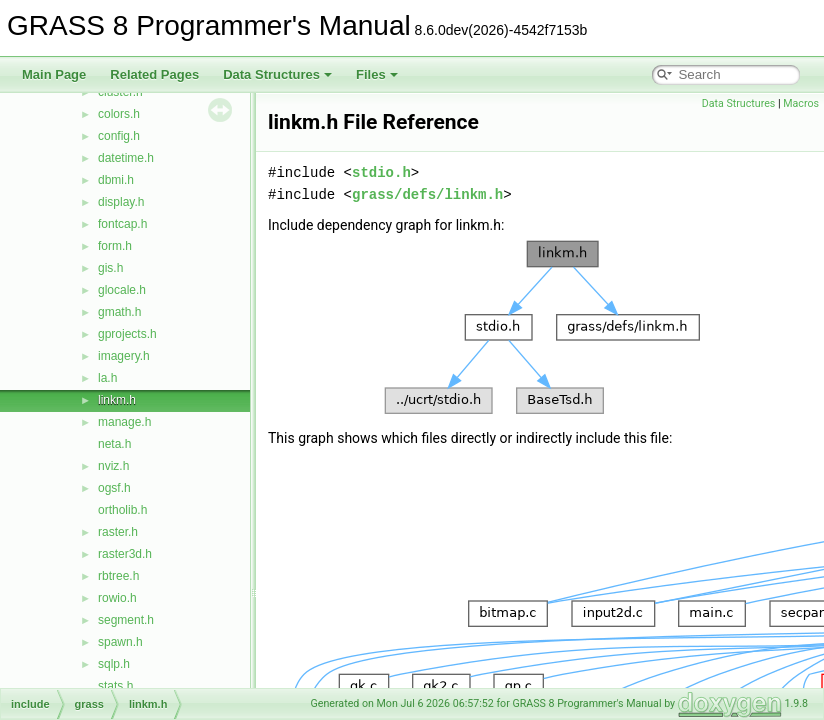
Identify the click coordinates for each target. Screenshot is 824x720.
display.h (121, 202)
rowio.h (117, 598)
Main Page (54, 74)
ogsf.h (114, 488)
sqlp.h (114, 664)
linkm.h (117, 400)
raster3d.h (125, 554)
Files (377, 74)
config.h (119, 136)
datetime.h (126, 158)
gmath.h (119, 312)
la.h (107, 378)
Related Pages (154, 74)
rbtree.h (118, 576)
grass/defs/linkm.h (427, 194)
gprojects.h (127, 334)
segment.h (126, 620)
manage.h (124, 422)
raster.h (118, 532)
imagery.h (124, 356)
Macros (801, 103)
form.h (115, 246)
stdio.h (381, 172)
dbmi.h (116, 180)
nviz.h (113, 466)
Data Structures (277, 74)
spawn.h (120, 642)
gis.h (110, 268)
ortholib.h (122, 510)
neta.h (114, 444)
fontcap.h (122, 224)
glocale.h (122, 290)
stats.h (115, 686)
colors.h (119, 114)
